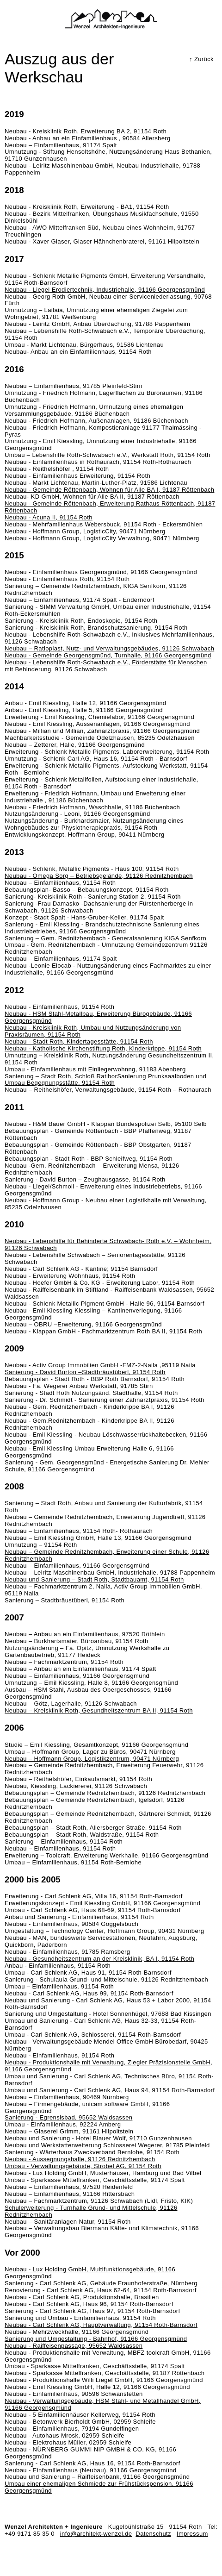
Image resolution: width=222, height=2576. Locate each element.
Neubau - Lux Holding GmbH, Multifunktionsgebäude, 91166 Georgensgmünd (90, 2273)
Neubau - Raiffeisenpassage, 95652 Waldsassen (73, 2345)
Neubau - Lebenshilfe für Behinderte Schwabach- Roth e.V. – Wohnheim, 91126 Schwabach (108, 1244)
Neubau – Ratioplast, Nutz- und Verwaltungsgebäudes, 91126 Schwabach (109, 648)
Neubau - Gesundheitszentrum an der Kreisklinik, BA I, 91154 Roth (99, 1958)
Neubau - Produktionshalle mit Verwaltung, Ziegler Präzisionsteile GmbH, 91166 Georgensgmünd (108, 2066)
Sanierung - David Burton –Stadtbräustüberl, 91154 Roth (85, 1372)
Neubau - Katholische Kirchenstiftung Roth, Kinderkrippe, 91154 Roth (103, 1048)
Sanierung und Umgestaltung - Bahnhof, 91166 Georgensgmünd (96, 2338)
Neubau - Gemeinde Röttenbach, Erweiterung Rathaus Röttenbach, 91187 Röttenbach (110, 507)
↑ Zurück (201, 59)
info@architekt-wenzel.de (96, 2533)
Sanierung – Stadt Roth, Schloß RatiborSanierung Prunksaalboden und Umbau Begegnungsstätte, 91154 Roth (105, 1080)
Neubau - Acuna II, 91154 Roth (48, 517)
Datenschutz (153, 2533)
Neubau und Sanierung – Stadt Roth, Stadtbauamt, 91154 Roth (94, 1579)
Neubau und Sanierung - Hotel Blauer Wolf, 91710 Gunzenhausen (98, 2138)
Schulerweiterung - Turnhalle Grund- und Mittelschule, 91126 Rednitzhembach (91, 2211)
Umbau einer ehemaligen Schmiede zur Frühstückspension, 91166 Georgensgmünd (99, 2487)
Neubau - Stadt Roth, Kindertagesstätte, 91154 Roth (79, 1041)
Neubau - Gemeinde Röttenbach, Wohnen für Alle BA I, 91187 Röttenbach (109, 489)
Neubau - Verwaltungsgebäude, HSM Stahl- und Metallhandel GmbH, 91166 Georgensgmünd (103, 2404)
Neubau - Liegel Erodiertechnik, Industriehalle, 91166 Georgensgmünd (105, 289)
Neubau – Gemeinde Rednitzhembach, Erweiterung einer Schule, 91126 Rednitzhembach (107, 1555)
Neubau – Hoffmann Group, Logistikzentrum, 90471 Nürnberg (92, 1758)
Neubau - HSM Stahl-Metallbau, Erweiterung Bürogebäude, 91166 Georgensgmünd (98, 1017)
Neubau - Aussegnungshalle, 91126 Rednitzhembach (80, 2159)
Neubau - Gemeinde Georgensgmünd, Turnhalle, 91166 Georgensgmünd (108, 655)
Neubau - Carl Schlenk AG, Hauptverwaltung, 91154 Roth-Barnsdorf (101, 2324)
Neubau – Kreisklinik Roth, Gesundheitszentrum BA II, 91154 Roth (99, 1710)
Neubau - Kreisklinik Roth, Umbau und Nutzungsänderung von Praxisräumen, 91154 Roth (93, 1031)
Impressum (192, 2533)
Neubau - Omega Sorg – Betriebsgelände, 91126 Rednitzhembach (99, 875)
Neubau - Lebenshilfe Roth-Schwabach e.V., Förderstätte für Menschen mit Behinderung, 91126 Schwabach (106, 666)
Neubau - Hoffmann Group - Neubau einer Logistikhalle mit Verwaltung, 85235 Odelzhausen (106, 1204)
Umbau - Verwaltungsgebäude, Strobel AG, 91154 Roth (83, 2166)
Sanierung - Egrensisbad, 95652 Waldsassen (68, 2117)
